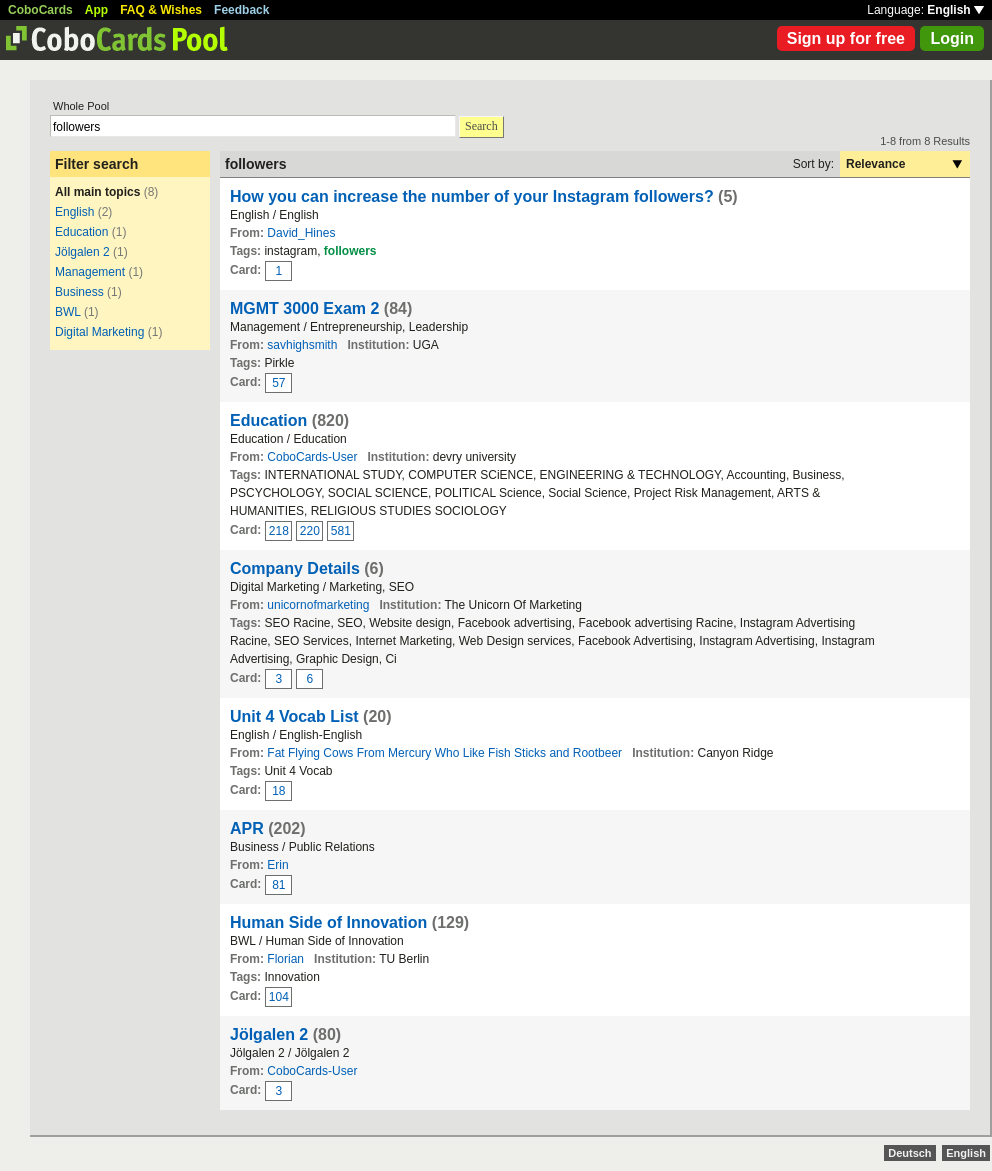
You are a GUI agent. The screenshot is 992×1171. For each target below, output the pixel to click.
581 (341, 531)
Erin (277, 865)
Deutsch (909, 1153)
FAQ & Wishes (161, 10)
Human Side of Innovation (328, 922)
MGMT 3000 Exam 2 (304, 308)
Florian (285, 959)
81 (278, 885)
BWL (68, 312)
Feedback (241, 10)
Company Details (295, 568)
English (955, 10)
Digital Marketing (99, 332)
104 (279, 997)
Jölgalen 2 (82, 252)
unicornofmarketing (318, 605)
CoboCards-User (312, 457)
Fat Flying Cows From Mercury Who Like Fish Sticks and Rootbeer (444, 753)
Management (90, 272)
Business (79, 292)
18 (278, 791)
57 (278, 383)
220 (310, 531)
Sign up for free (846, 38)
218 (279, 531)
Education (81, 232)
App (96, 10)
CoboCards (40, 10)
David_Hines (301, 233)
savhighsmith (302, 345)
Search (481, 126)
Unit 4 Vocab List (294, 716)
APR (247, 828)
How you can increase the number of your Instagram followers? (472, 196)
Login (952, 38)
